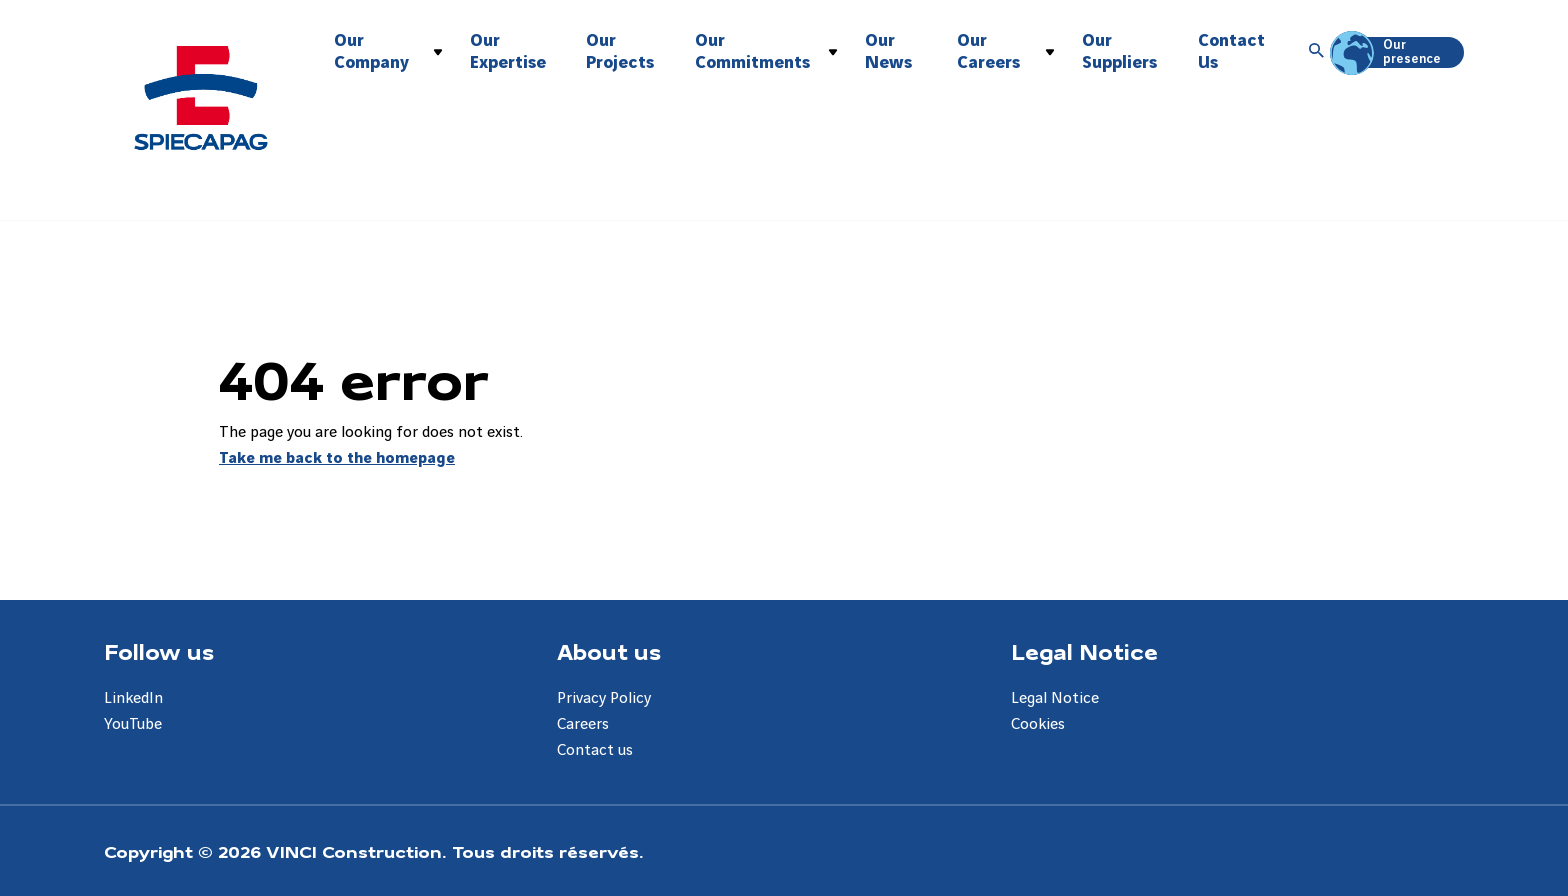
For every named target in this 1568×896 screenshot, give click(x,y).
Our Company (371, 51)
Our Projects (620, 51)
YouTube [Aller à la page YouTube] (133, 724)
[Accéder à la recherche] (1317, 52)
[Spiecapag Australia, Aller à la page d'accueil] (201, 98)
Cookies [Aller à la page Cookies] (1038, 724)
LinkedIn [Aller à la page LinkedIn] (133, 698)
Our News (888, 51)
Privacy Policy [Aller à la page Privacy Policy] (604, 698)
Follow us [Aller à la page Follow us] (159, 651)
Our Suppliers (1119, 51)
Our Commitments (752, 51)
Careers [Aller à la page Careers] (583, 724)
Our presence (1388, 52)
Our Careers (988, 51)
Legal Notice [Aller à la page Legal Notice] (1084, 651)
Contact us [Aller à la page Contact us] (595, 750)
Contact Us (1231, 51)
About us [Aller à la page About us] (609, 651)
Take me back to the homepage (337, 458)
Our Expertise (508, 51)
